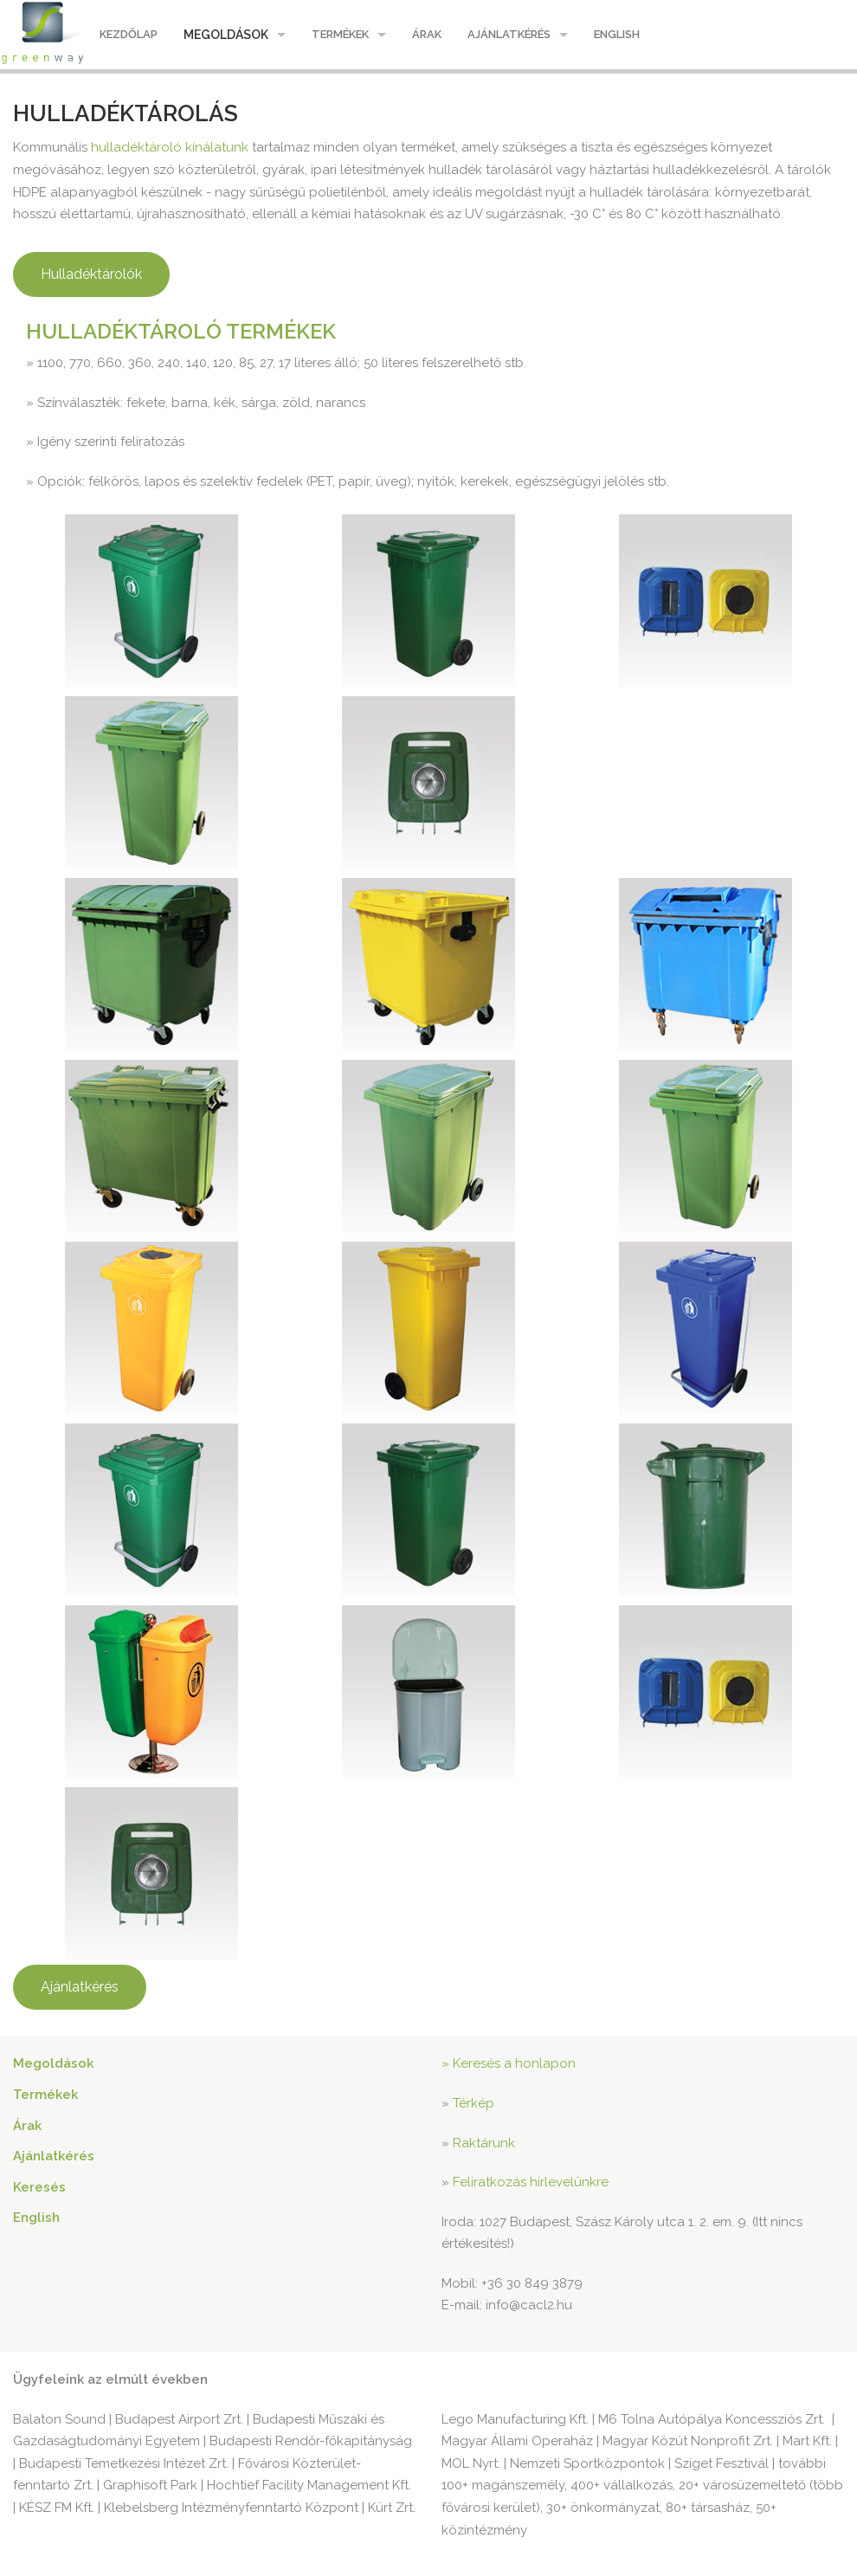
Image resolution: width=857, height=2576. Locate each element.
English (617, 34)
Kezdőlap (129, 34)
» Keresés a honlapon (508, 2063)
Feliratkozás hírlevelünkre (531, 2182)
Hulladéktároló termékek (181, 331)
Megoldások (226, 35)
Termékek (340, 34)
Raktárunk (484, 2143)
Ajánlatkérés (509, 34)
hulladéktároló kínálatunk (169, 147)
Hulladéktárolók (91, 274)
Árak (426, 34)
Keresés (39, 2187)
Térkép (473, 2103)
